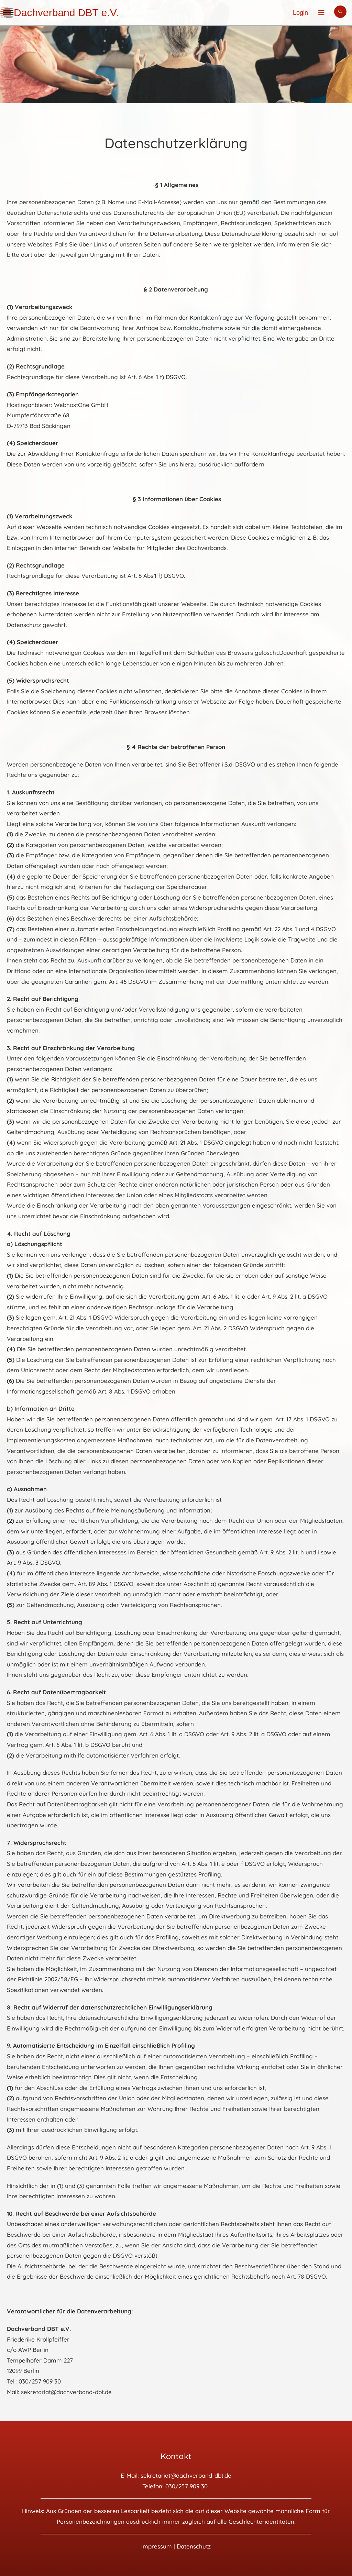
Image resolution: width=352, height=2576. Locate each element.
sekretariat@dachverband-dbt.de (186, 2475)
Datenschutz (194, 2546)
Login (300, 12)
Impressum (156, 2546)
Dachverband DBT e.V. (66, 12)
